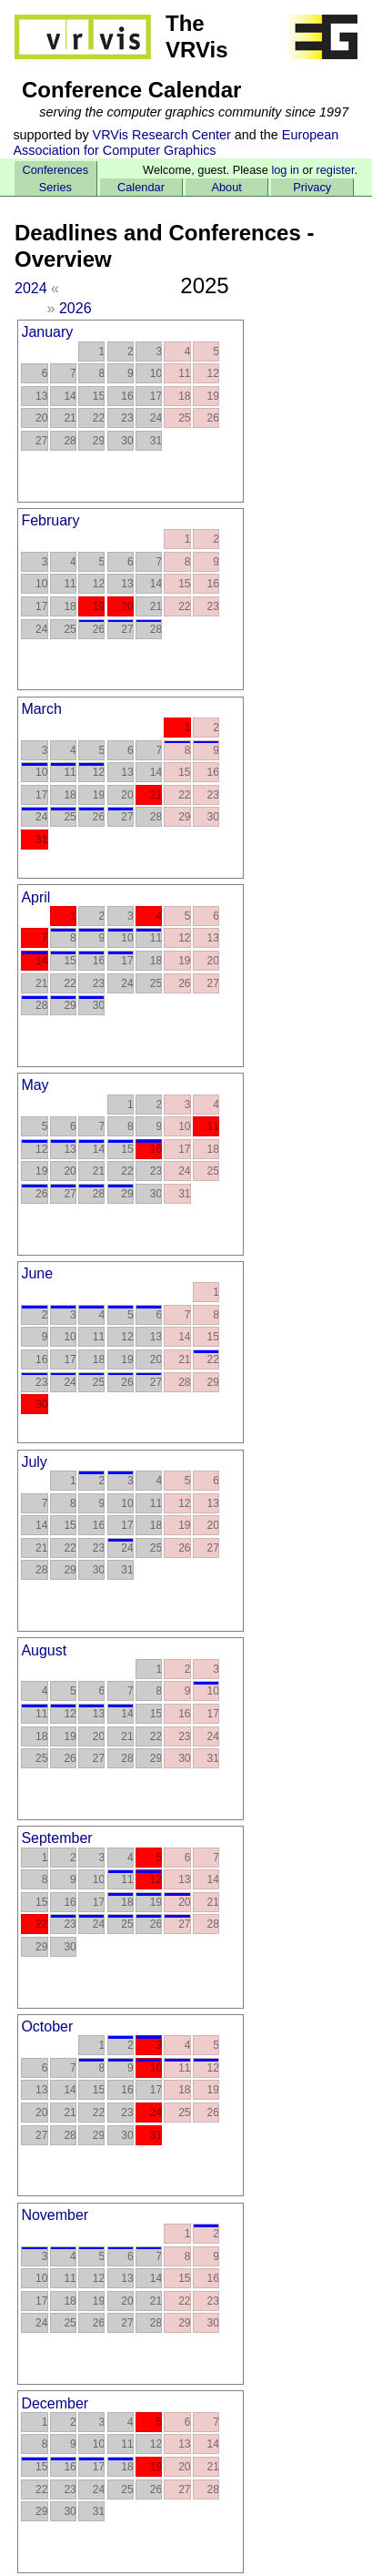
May (34, 1085)
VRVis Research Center (162, 134)
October (47, 2026)
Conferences (56, 170)
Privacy (312, 187)
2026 (75, 308)
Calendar (141, 187)
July (33, 1462)
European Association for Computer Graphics (175, 142)
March (41, 709)
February (50, 520)
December (54, 2403)
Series (55, 187)
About (226, 187)
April (35, 897)
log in (285, 170)
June (37, 1273)
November (54, 2215)
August (43, 1650)
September (56, 1838)
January (47, 332)
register (335, 170)
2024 (31, 288)
